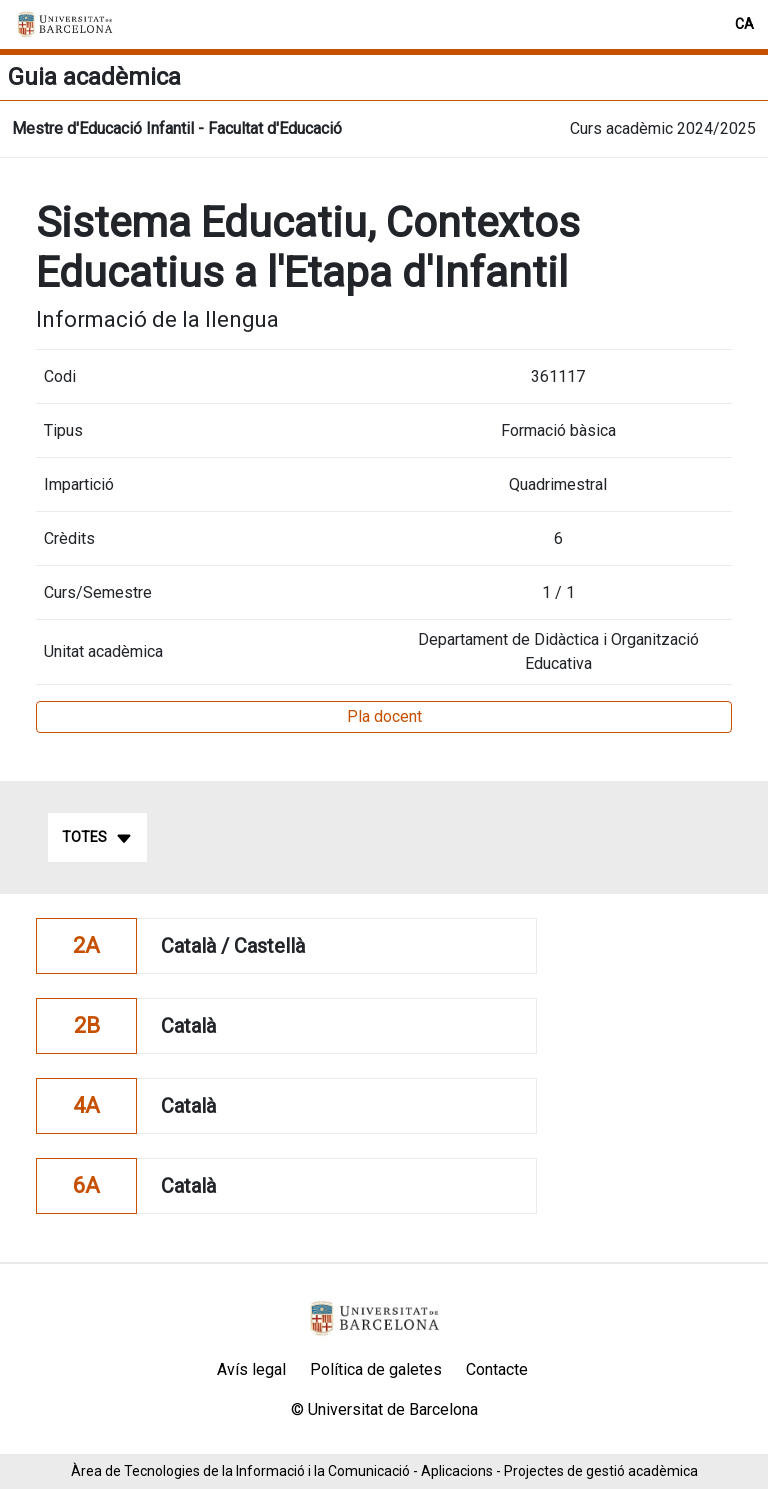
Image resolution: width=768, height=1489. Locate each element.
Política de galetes (376, 1369)
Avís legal (251, 1369)
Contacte (497, 1369)
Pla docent (384, 716)
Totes (97, 838)
